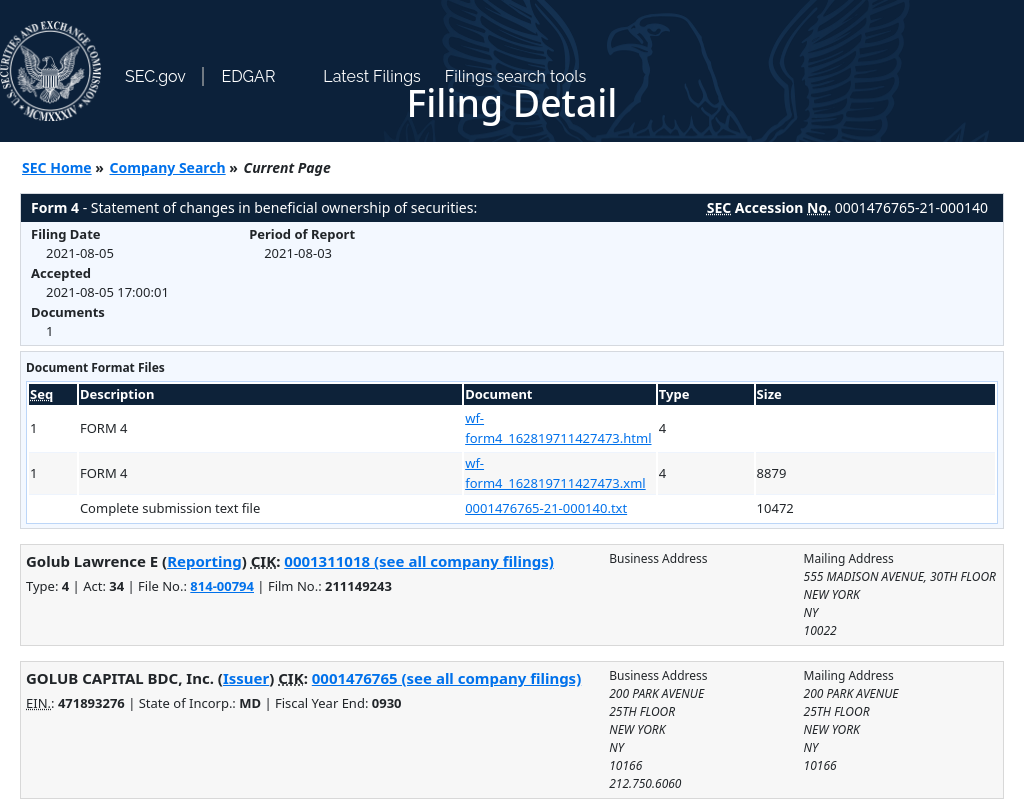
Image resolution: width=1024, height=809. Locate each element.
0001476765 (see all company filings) (446, 678)
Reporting (204, 561)
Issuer (246, 678)
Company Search (168, 167)
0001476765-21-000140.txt (546, 508)
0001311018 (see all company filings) (418, 561)
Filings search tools (516, 76)
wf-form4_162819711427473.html (558, 428)
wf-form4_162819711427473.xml (555, 473)
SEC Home (57, 167)
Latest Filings (371, 76)
